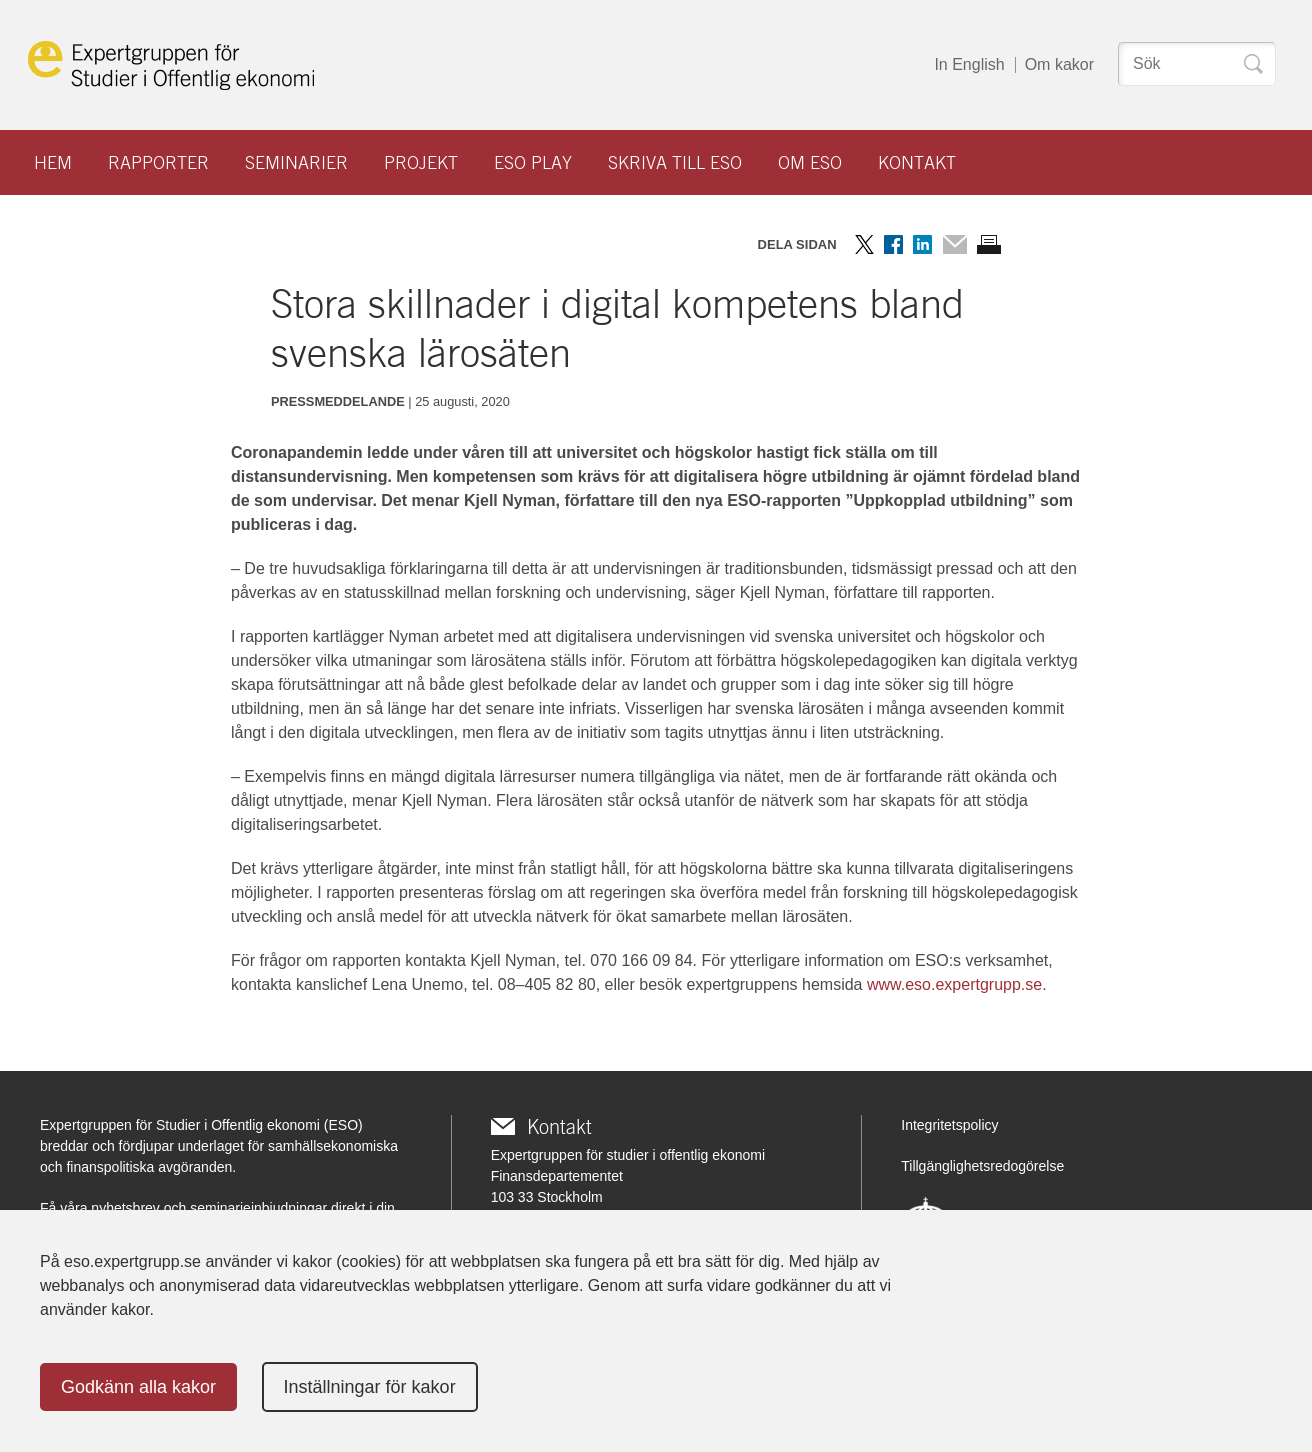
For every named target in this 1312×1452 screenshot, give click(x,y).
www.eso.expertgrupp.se (954, 984)
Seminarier (296, 162)
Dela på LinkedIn (922, 244)
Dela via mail (954, 244)
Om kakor (1059, 64)
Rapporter (158, 162)
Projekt (421, 162)
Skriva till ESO (675, 162)
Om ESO (810, 162)
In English (969, 64)
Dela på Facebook (893, 244)
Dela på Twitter (864, 244)
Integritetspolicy (949, 1125)
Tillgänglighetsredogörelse (982, 1166)
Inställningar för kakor (370, 1387)
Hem (53, 162)
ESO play (533, 162)
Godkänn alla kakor (138, 1387)
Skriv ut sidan (989, 244)
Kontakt (917, 162)
